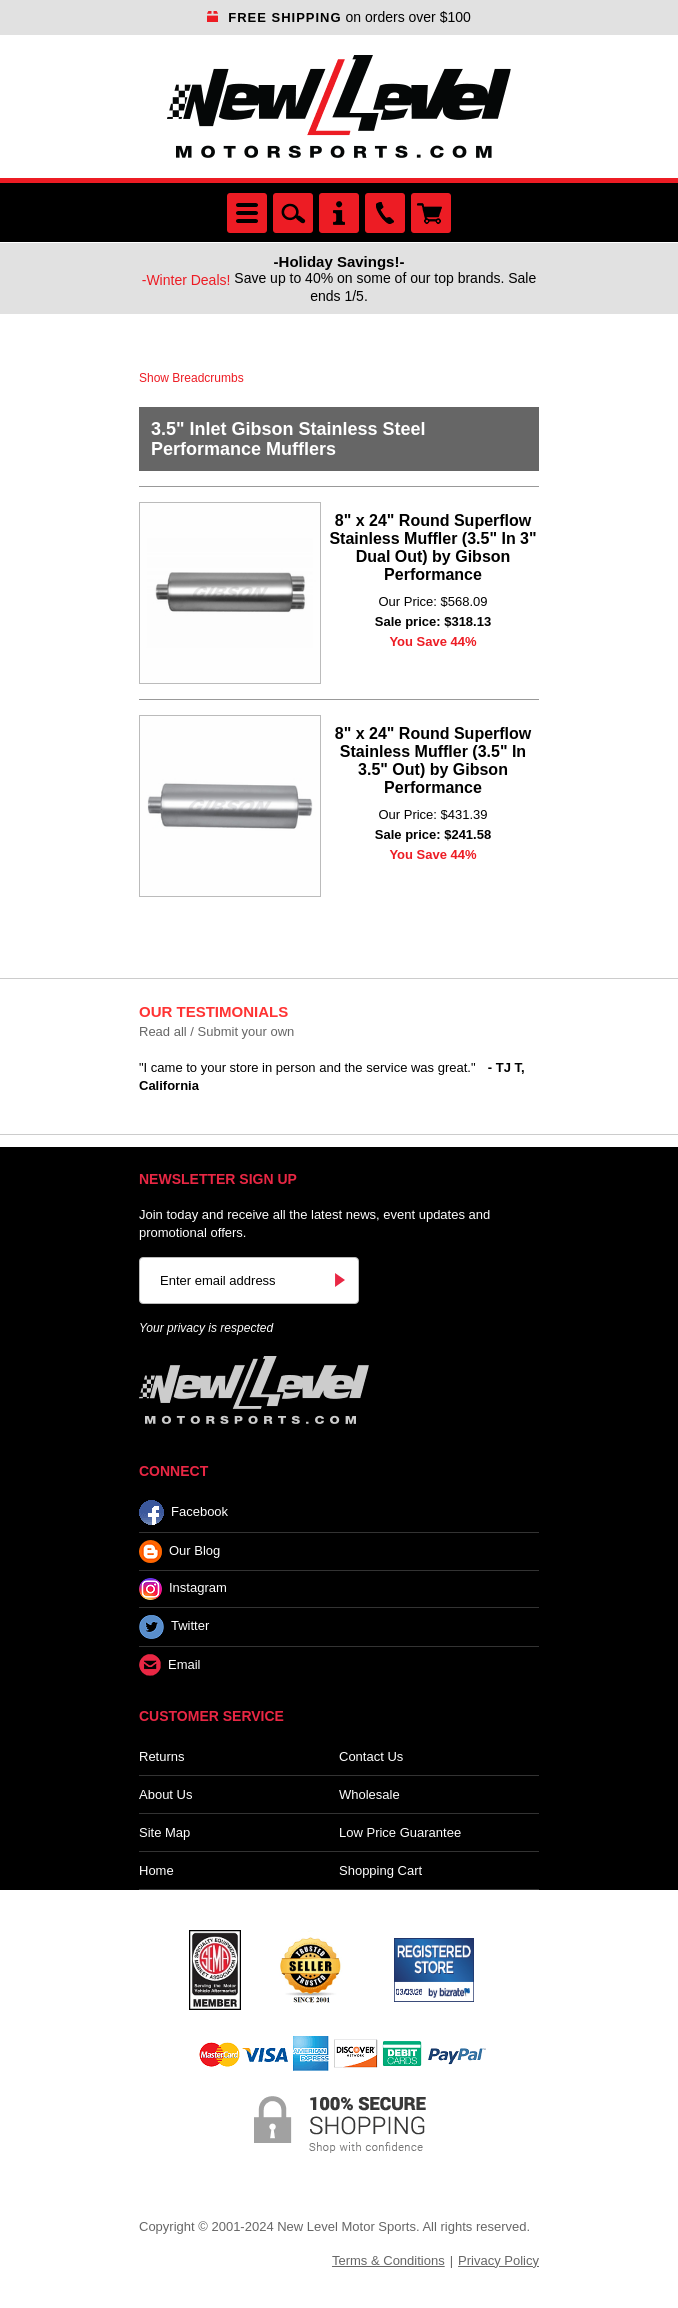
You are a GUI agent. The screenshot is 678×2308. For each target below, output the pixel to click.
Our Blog (179, 1551)
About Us (165, 1794)
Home (156, 1870)
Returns (162, 1756)
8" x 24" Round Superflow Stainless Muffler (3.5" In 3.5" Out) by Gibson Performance (433, 760)
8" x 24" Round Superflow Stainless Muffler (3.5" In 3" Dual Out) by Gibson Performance (432, 547)
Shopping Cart (380, 1870)
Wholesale (369, 1794)
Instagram (183, 1589)
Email (170, 1665)
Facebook (183, 1512)
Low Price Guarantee (400, 1832)
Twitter (174, 1627)
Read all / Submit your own (216, 1031)
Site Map (164, 1832)
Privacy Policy (498, 2260)
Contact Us (371, 1756)
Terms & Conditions (388, 2260)
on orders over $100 (339, 17)
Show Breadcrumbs (191, 378)
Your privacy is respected (206, 1328)
